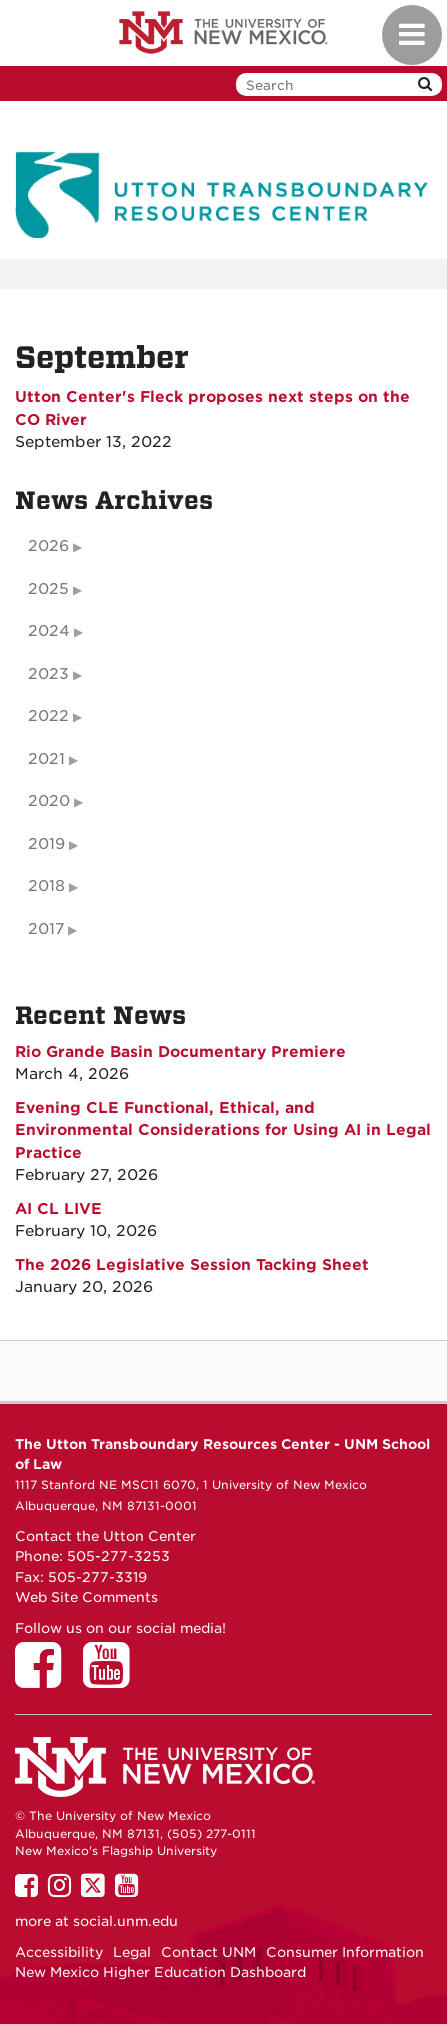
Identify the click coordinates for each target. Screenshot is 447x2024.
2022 (48, 716)
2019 (46, 844)
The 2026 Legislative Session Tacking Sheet (192, 1265)
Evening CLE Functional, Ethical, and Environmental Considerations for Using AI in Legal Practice (223, 1130)
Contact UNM (208, 1952)
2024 (49, 631)
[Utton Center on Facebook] (45, 1679)
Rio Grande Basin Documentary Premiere (180, 1052)
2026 (48, 546)
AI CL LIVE (58, 1209)
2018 (46, 886)
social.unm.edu (125, 1921)
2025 (48, 589)
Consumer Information (345, 1952)
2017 (46, 929)
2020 (49, 801)
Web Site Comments (86, 1597)
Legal (132, 1952)
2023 (48, 674)
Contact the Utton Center (105, 1536)
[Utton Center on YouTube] (113, 1679)
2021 (46, 759)
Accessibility (59, 1952)
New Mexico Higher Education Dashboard (160, 1972)
